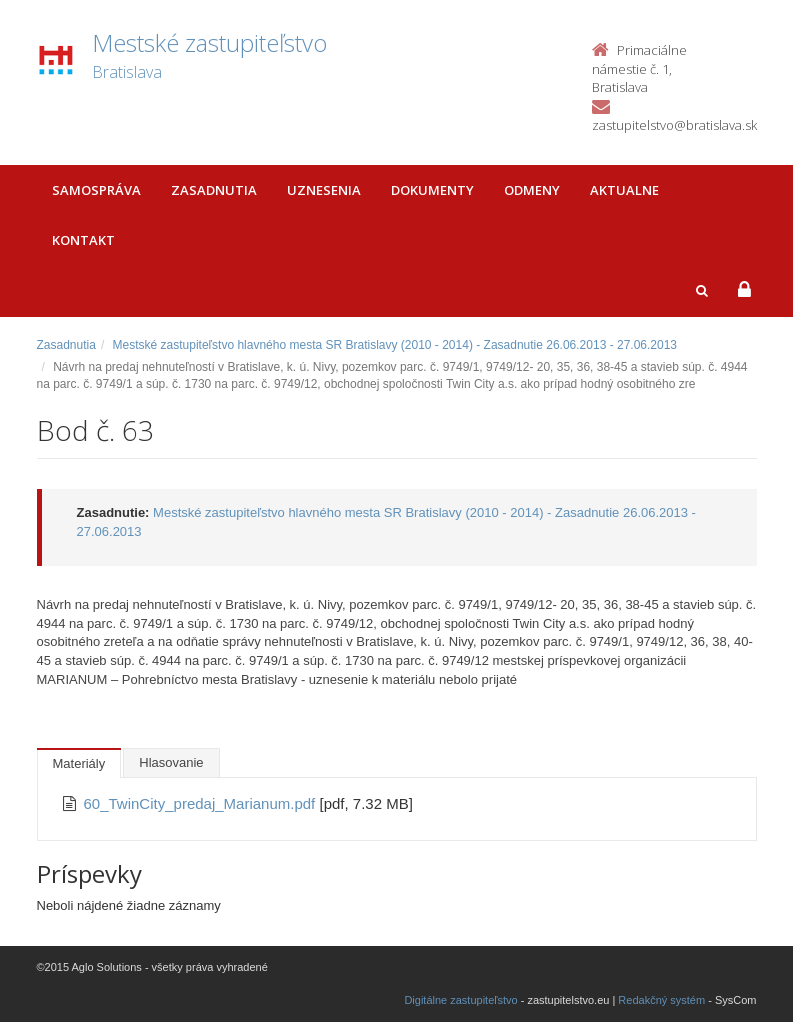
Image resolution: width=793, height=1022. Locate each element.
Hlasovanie (171, 762)
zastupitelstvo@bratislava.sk (674, 125)
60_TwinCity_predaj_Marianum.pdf (202, 803)
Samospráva (96, 190)
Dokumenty (432, 190)
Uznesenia (324, 190)
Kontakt (83, 240)
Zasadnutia (214, 190)
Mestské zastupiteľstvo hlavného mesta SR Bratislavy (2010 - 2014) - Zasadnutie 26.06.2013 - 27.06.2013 (395, 345)
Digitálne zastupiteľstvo (460, 1000)
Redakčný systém (661, 1000)
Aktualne (624, 190)
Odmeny (532, 190)
